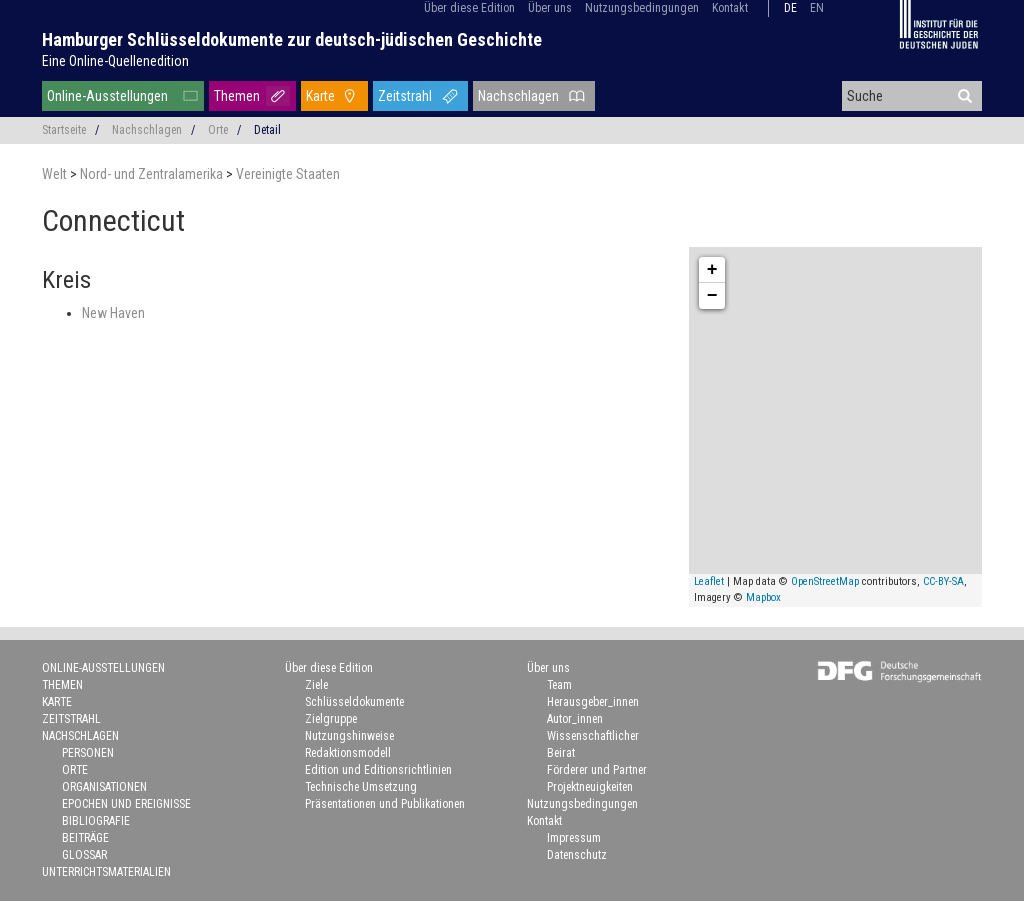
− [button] (712, 296)
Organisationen (104, 787)
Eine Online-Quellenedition (115, 61)
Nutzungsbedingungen (642, 8)
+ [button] (712, 270)
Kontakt (730, 8)
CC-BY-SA (943, 581)
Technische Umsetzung (361, 787)
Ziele (316, 685)
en (817, 8)
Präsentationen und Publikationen (385, 804)
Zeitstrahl (405, 96)
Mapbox (763, 597)
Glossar (84, 855)
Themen (237, 96)
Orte (218, 130)
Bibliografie (96, 821)
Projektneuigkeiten (590, 787)
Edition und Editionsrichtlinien (378, 770)
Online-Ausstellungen (107, 96)
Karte (320, 96)
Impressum (574, 838)
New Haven (113, 313)
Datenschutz (577, 855)
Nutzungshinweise (349, 736)
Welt (56, 174)
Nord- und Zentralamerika (153, 174)
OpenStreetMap (825, 581)
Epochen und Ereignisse (126, 804)
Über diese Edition (469, 8)
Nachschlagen (518, 96)
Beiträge (85, 838)
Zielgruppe (331, 719)
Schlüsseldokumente (354, 702)
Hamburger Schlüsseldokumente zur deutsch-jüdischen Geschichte (292, 39)
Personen (88, 753)
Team (559, 685)
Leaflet (709, 581)
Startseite (64, 130)
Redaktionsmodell (348, 753)
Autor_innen (575, 719)
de (790, 8)
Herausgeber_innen (593, 702)
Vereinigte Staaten (288, 174)
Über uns (550, 8)
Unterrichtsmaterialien (106, 872)
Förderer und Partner (597, 770)
